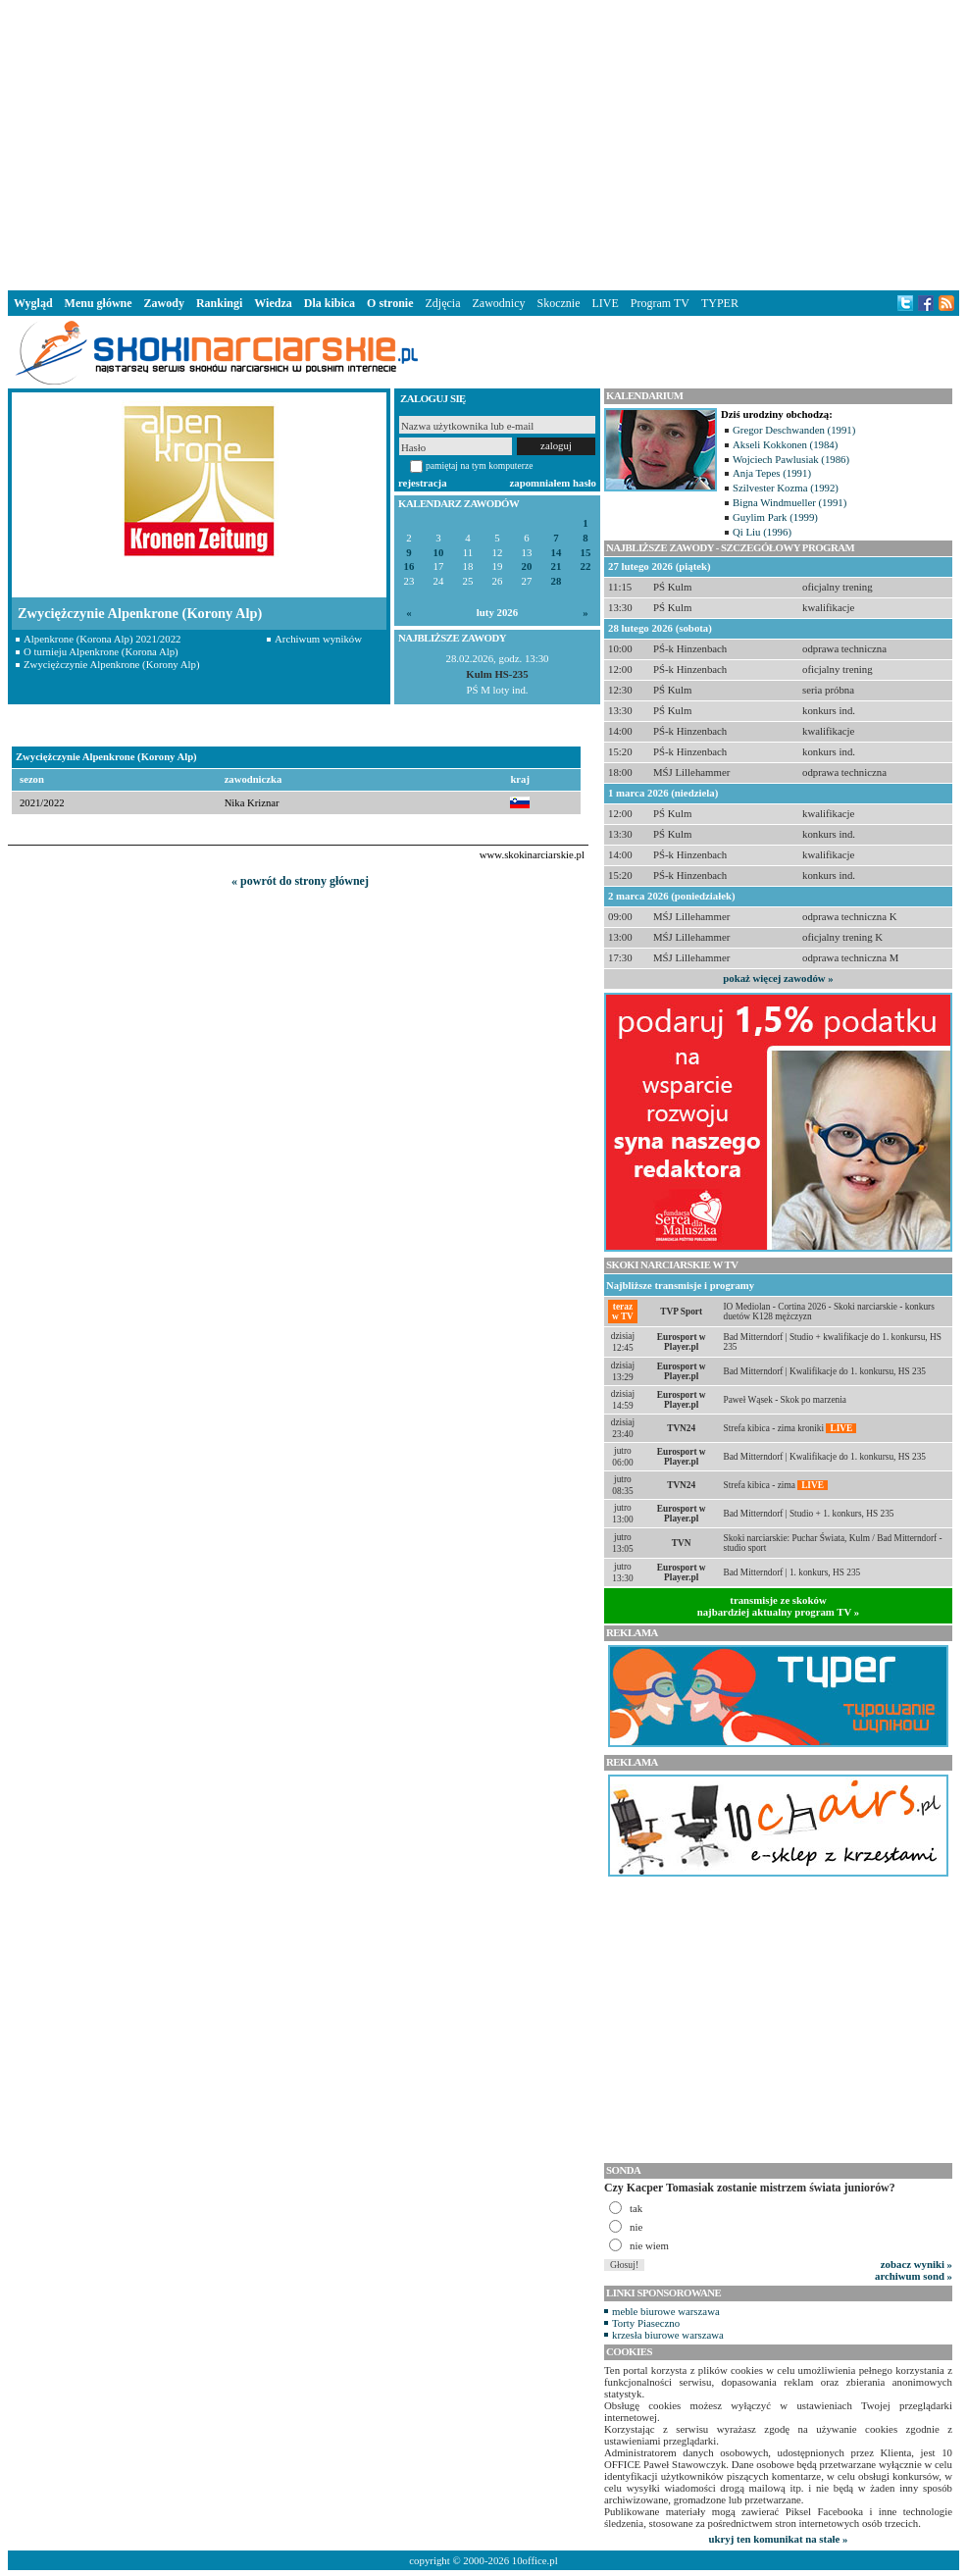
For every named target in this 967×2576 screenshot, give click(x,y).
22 (586, 566)
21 (556, 566)
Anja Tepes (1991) (772, 473)
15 (586, 552)
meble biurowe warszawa (666, 2311)
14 (556, 552)
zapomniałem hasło (553, 483)
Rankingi (219, 303)
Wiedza (272, 303)
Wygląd (33, 303)
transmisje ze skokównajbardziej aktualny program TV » (778, 1606)
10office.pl (535, 2560)
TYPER (719, 303)
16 (409, 566)
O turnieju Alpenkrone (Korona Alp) (101, 651)
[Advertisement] (484, 141)
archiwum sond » (913, 2276)
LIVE (604, 303)
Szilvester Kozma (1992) (786, 487)
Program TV (660, 303)
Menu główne (98, 303)
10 (438, 552)
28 (556, 581)
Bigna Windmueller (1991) (789, 502)
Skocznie (558, 303)
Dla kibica (329, 303)
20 (527, 566)
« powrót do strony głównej (300, 881)
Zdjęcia (443, 303)
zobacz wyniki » (916, 2264)
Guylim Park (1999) (775, 517)
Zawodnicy (499, 303)
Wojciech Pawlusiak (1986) (791, 459)
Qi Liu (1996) (762, 532)
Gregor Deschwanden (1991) (794, 430)
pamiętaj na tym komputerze (480, 465)
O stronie (390, 303)
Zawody (164, 303)
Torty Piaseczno (646, 2323)
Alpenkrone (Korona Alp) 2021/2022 (102, 638)
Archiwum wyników (318, 638)
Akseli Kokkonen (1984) (785, 444)
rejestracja (422, 483)
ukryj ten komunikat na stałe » (778, 2539)
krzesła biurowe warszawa (668, 2335)
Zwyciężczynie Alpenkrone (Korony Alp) (112, 664)
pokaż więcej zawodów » (778, 978)
